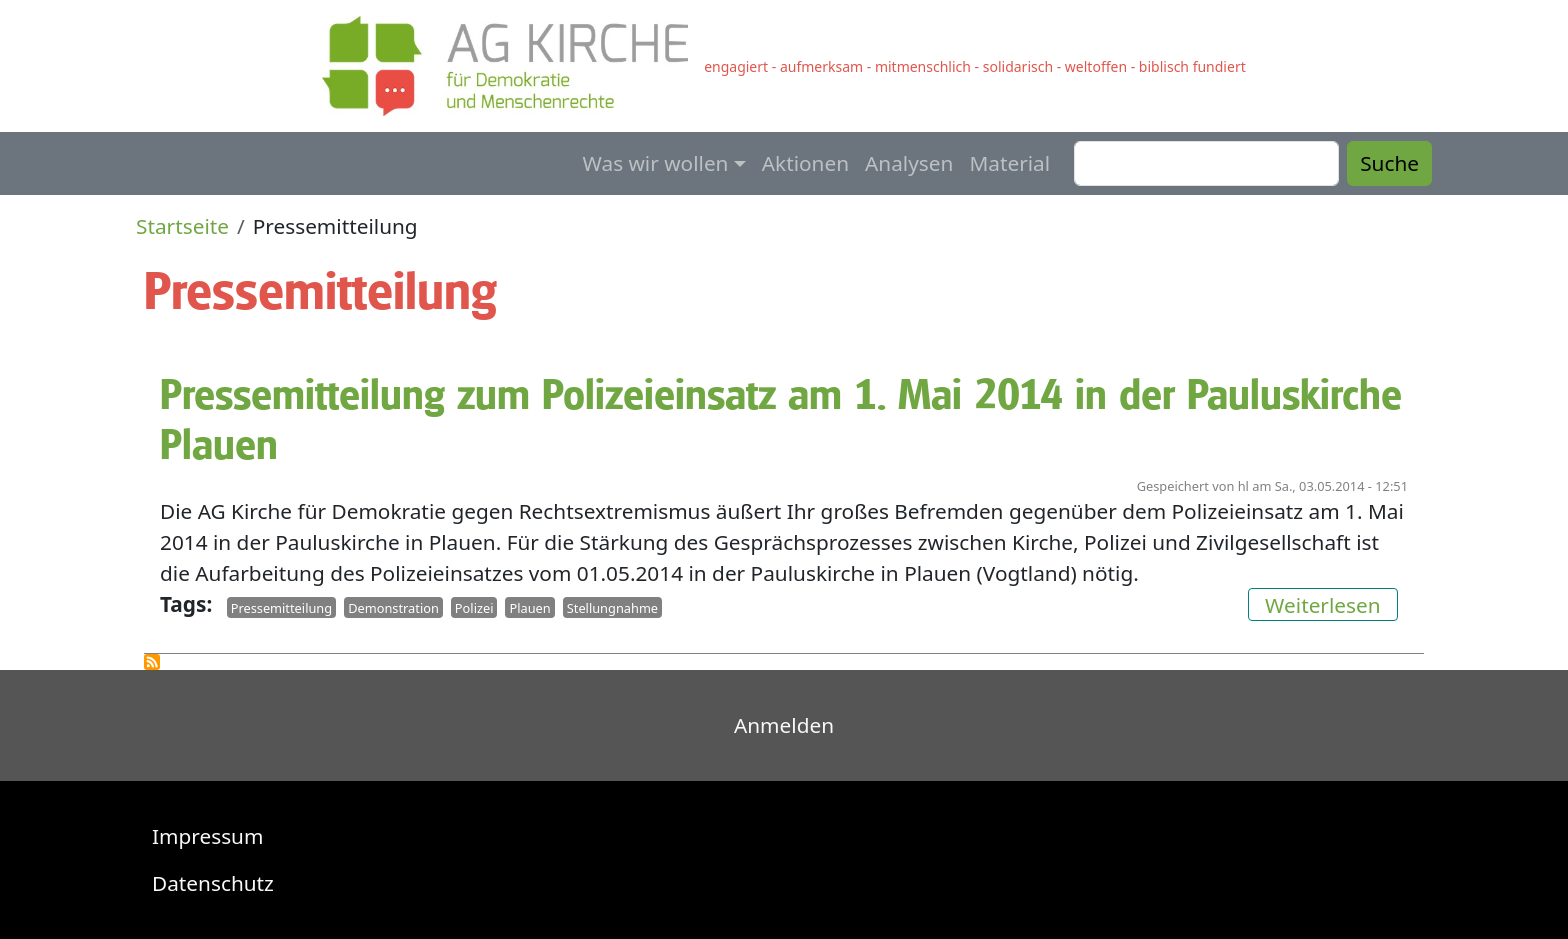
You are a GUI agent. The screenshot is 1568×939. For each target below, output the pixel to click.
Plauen (529, 607)
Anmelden (784, 725)
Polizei (474, 607)
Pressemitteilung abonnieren (152, 662)
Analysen (909, 163)
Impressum (207, 836)
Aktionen (805, 163)
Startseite (182, 226)
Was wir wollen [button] (656, 163)
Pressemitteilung (281, 607)
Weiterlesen (1331, 603)
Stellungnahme (612, 607)
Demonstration (393, 607)
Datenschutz (213, 883)
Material (1009, 163)
